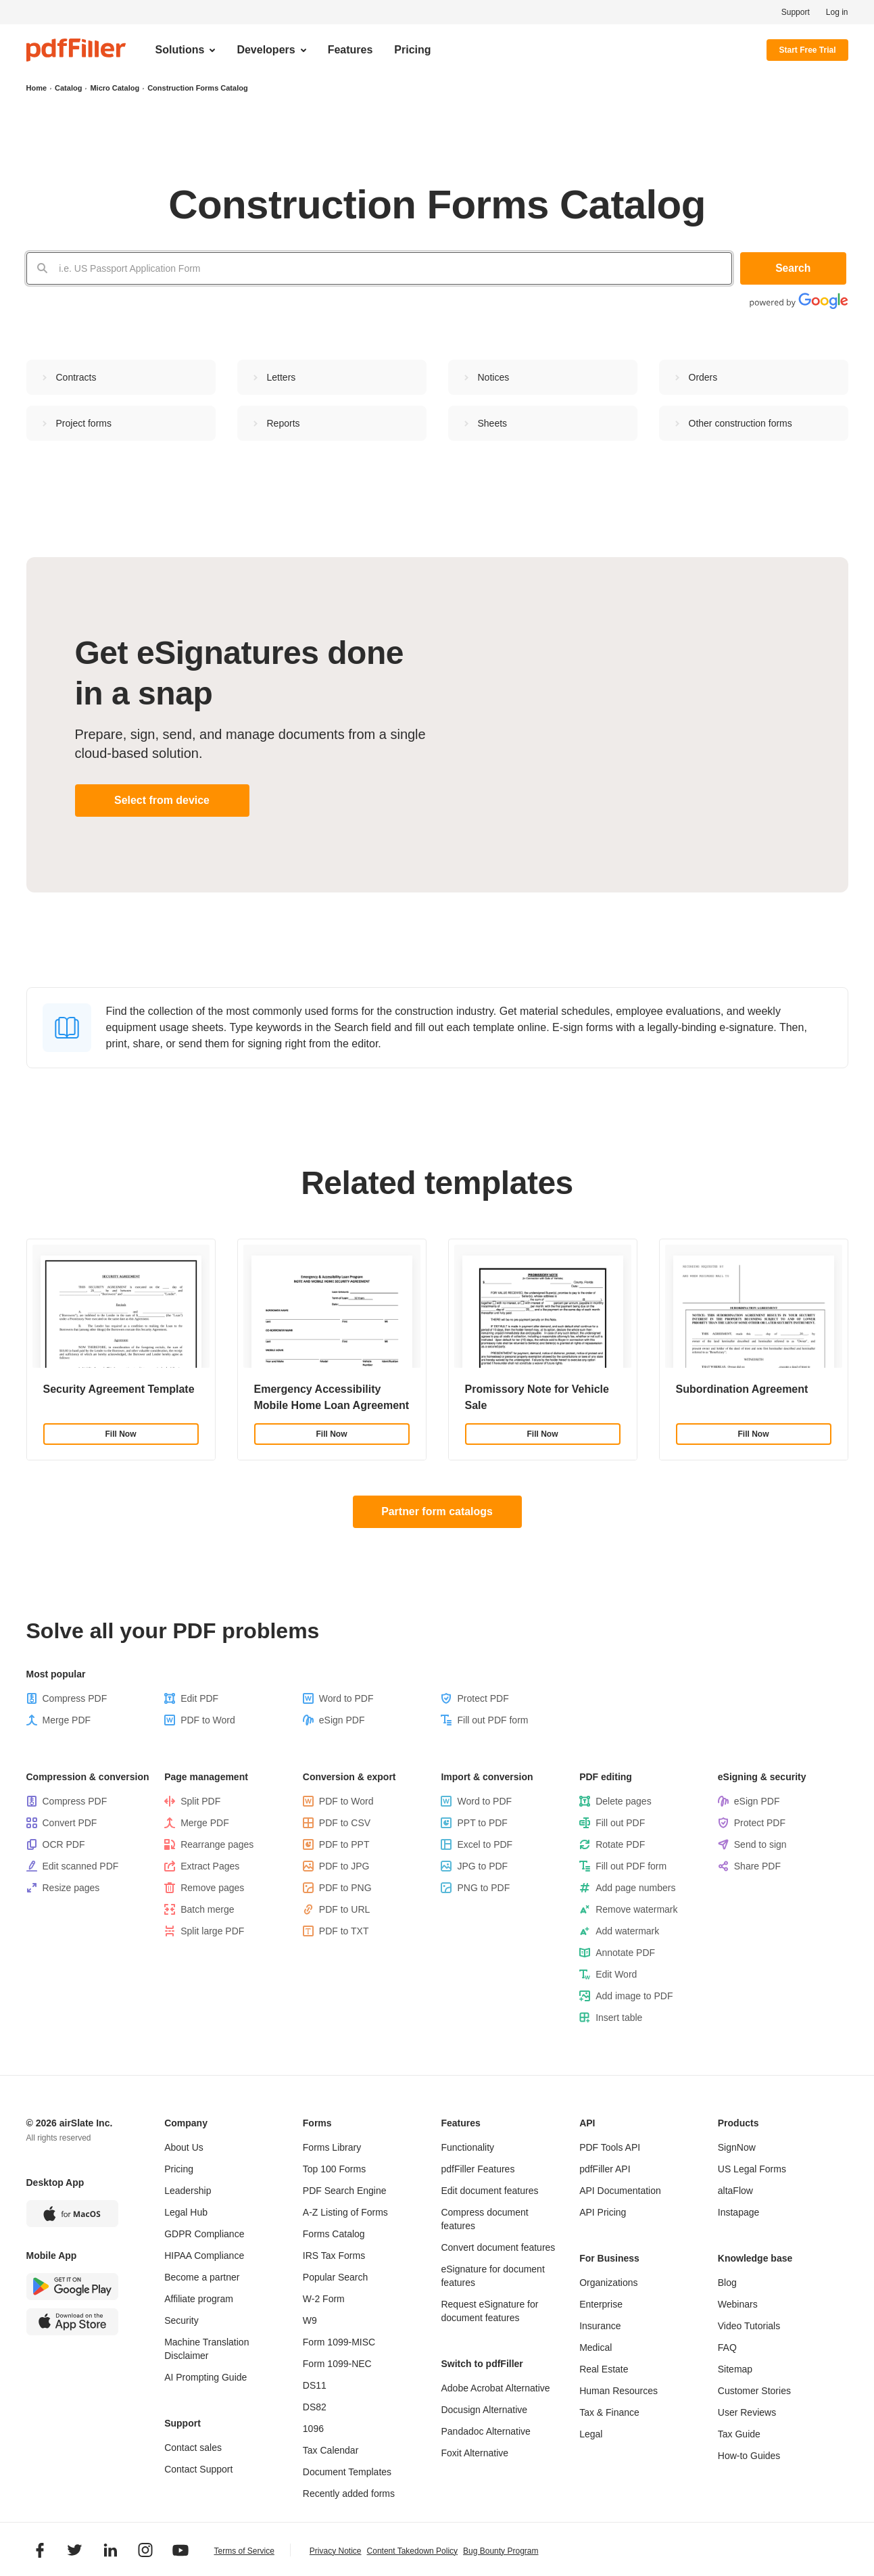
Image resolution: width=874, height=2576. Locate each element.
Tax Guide (739, 2434)
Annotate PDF (625, 1952)
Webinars (738, 2304)
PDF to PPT (344, 1844)
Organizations (608, 2282)
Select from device (162, 800)
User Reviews (747, 2412)
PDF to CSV (344, 1822)
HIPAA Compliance (204, 2255)
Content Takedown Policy (412, 2551)
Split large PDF (212, 1931)
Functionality (467, 2147)
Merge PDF (67, 1720)
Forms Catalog (334, 2233)
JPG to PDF (482, 1866)
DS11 (314, 2385)
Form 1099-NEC (337, 2363)
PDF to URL (344, 1909)
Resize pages (71, 1887)
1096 (313, 2428)
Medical (595, 2347)
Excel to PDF (484, 1844)
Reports (283, 423)
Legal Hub (186, 2212)
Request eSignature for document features (489, 2311)
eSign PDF (342, 1720)
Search (794, 268)
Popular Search (335, 2277)
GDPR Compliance (204, 2233)
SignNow (737, 2147)
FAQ (727, 2347)
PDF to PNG (345, 1887)
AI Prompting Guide (205, 2377)
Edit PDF (199, 1698)
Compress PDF (75, 1698)
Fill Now (121, 1434)
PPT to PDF (482, 1822)
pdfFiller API (604, 2169)
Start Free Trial (807, 50)
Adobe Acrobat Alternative (495, 2388)
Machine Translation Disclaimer (206, 2349)
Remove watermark (636, 1909)
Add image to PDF (634, 1995)
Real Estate (603, 2369)
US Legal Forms (752, 2169)
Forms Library (332, 2147)
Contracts (76, 377)
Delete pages (624, 1801)
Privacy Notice (336, 2551)
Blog (727, 2282)
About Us (183, 2147)
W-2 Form (324, 2298)
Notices (494, 377)
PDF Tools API (609, 2147)
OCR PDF (64, 1844)
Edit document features (489, 2190)
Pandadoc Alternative (485, 2431)
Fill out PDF (620, 1822)
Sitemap (735, 2369)
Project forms (84, 423)
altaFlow (735, 2190)
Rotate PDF (620, 1844)
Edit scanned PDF (81, 1866)
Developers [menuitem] (266, 49)
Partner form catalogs (437, 1511)
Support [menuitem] (795, 12)
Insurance (600, 2325)
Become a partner (201, 2277)
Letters (281, 377)
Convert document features (498, 2247)
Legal (590, 2434)
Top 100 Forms (334, 2169)
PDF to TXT (344, 1931)
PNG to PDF (483, 1887)
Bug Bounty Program (500, 2551)
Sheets (493, 423)
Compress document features (484, 2219)
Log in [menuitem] (837, 12)
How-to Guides (749, 2455)
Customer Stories (754, 2390)
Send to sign (760, 1844)
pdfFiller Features (477, 2169)
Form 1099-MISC (339, 2342)
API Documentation (620, 2190)
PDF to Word (207, 1720)
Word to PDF (346, 1698)
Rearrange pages (216, 1844)
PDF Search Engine (345, 2190)
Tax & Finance (609, 2412)
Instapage (739, 2212)
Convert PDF (70, 1822)
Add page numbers (635, 1887)
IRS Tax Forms (334, 2255)
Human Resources (618, 2390)
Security (181, 2320)
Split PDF (200, 1801)
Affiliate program (198, 2298)
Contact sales (193, 2447)
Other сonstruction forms (740, 423)
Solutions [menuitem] (180, 49)
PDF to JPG (344, 1866)
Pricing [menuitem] (412, 49)
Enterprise (601, 2304)
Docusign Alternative (484, 2409)
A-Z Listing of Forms (345, 2212)
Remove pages (212, 1887)
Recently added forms (349, 2493)
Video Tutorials (749, 2325)
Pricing (178, 2169)
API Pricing (602, 2212)
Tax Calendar (331, 2450)
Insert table (619, 2017)
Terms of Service (244, 2551)
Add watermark (627, 1931)
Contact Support (198, 2469)
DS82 (314, 2407)
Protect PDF (482, 1698)
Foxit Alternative (474, 2453)
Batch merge (207, 1909)
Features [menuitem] (350, 49)
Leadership (187, 2190)
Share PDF (757, 1866)
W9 (310, 2320)
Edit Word (616, 1974)
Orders (703, 377)
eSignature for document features (492, 2276)
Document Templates (347, 2471)
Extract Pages (209, 1866)
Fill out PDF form (492, 1720)
